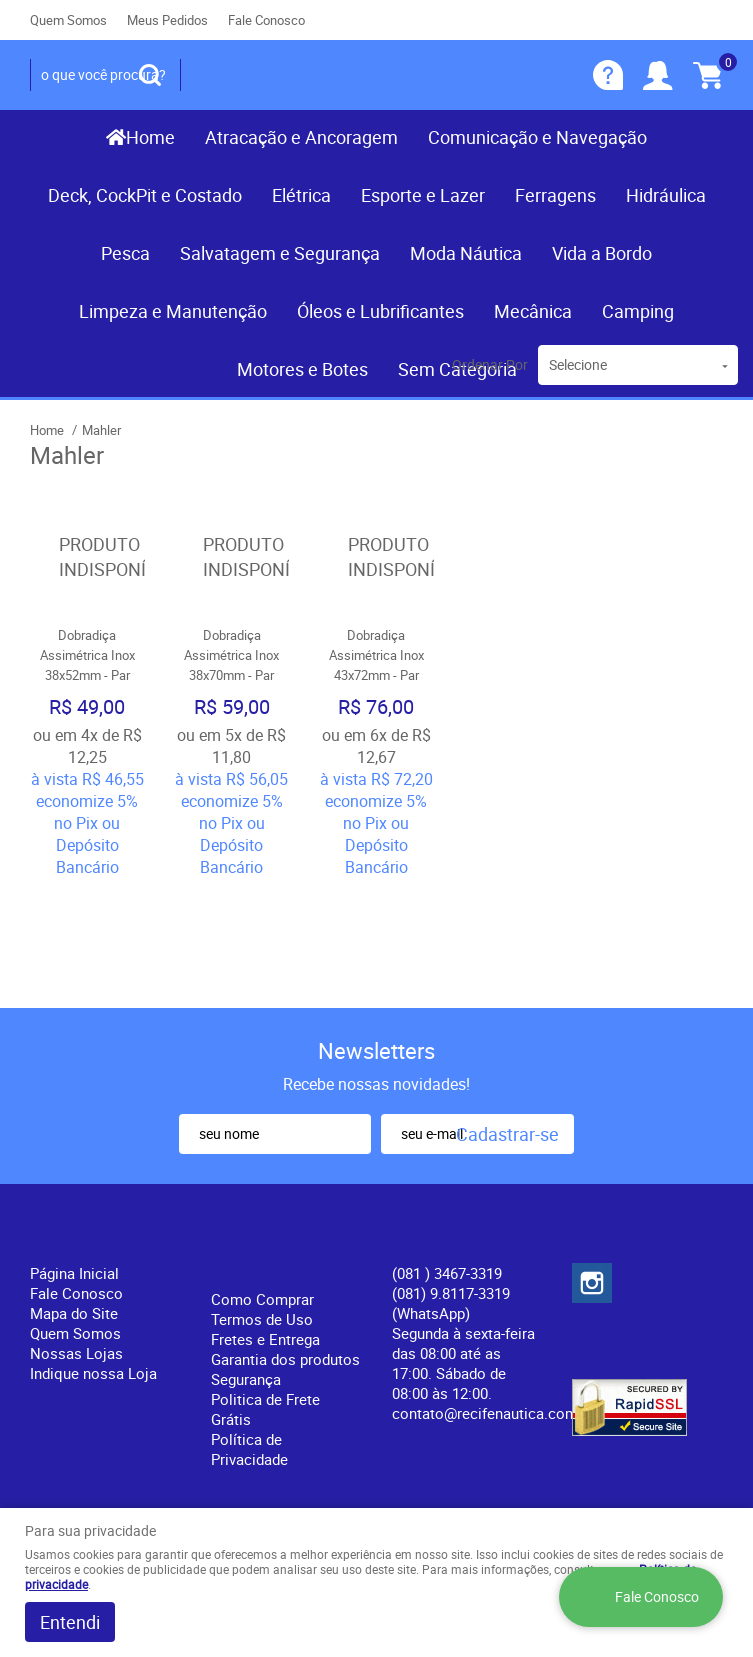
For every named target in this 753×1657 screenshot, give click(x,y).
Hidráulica (666, 195)
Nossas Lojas (76, 1243)
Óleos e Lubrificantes (380, 311)
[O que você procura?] (150, 75)
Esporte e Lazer (423, 195)
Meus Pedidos (167, 20)
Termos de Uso (262, 1209)
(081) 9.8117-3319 (451, 1193)
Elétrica (301, 195)
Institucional (84, 1130)
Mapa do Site (74, 1203)
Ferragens (555, 195)
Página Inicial (74, 1163)
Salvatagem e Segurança (280, 253)
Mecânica (533, 311)
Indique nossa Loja (93, 1263)
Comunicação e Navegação (537, 137)
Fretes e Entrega (265, 1229)
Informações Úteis (267, 1143)
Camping (638, 311)
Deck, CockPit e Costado (145, 195)
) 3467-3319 (447, 1163)
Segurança (246, 1269)
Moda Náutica (466, 253)
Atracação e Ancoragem (301, 137)
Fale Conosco (266, 20)
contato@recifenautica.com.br (493, 1303)
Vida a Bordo (602, 253)
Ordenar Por (490, 364)
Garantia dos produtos (285, 1249)
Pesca (125, 253)
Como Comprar (262, 1189)
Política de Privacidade (249, 1339)
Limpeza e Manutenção (173, 311)
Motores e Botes (302, 369)
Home (150, 137)
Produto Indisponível (87, 557)
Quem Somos (68, 20)
